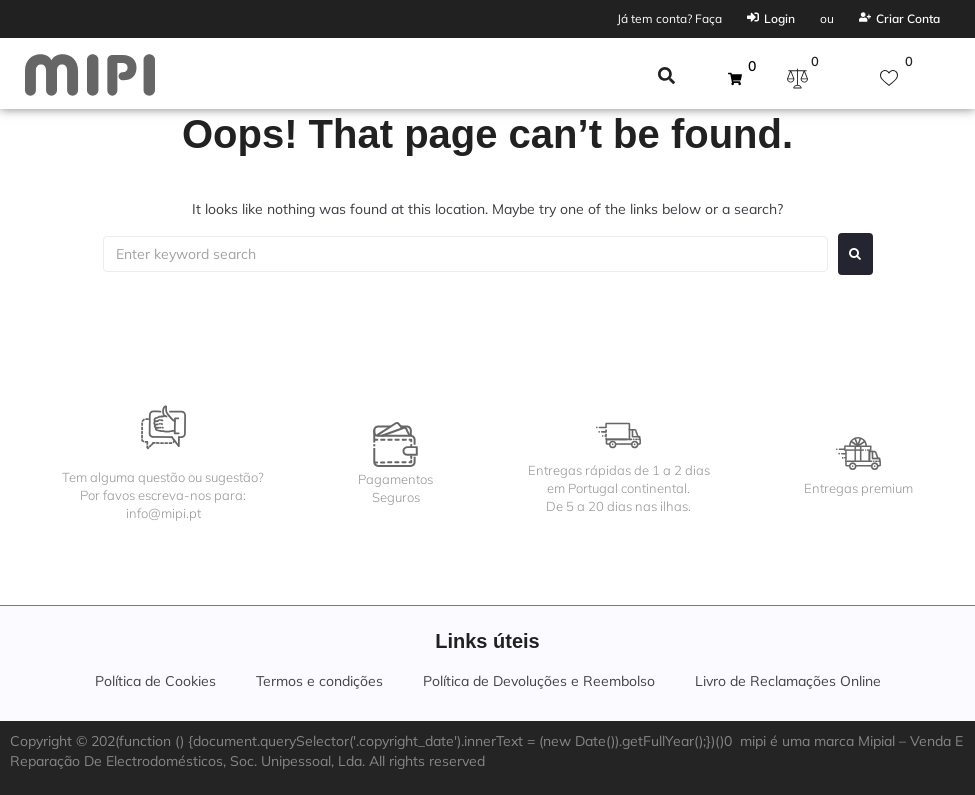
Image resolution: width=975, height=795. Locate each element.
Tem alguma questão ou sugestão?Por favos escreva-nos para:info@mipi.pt (163, 495)
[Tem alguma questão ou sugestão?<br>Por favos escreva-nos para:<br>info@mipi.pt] (163, 427)
